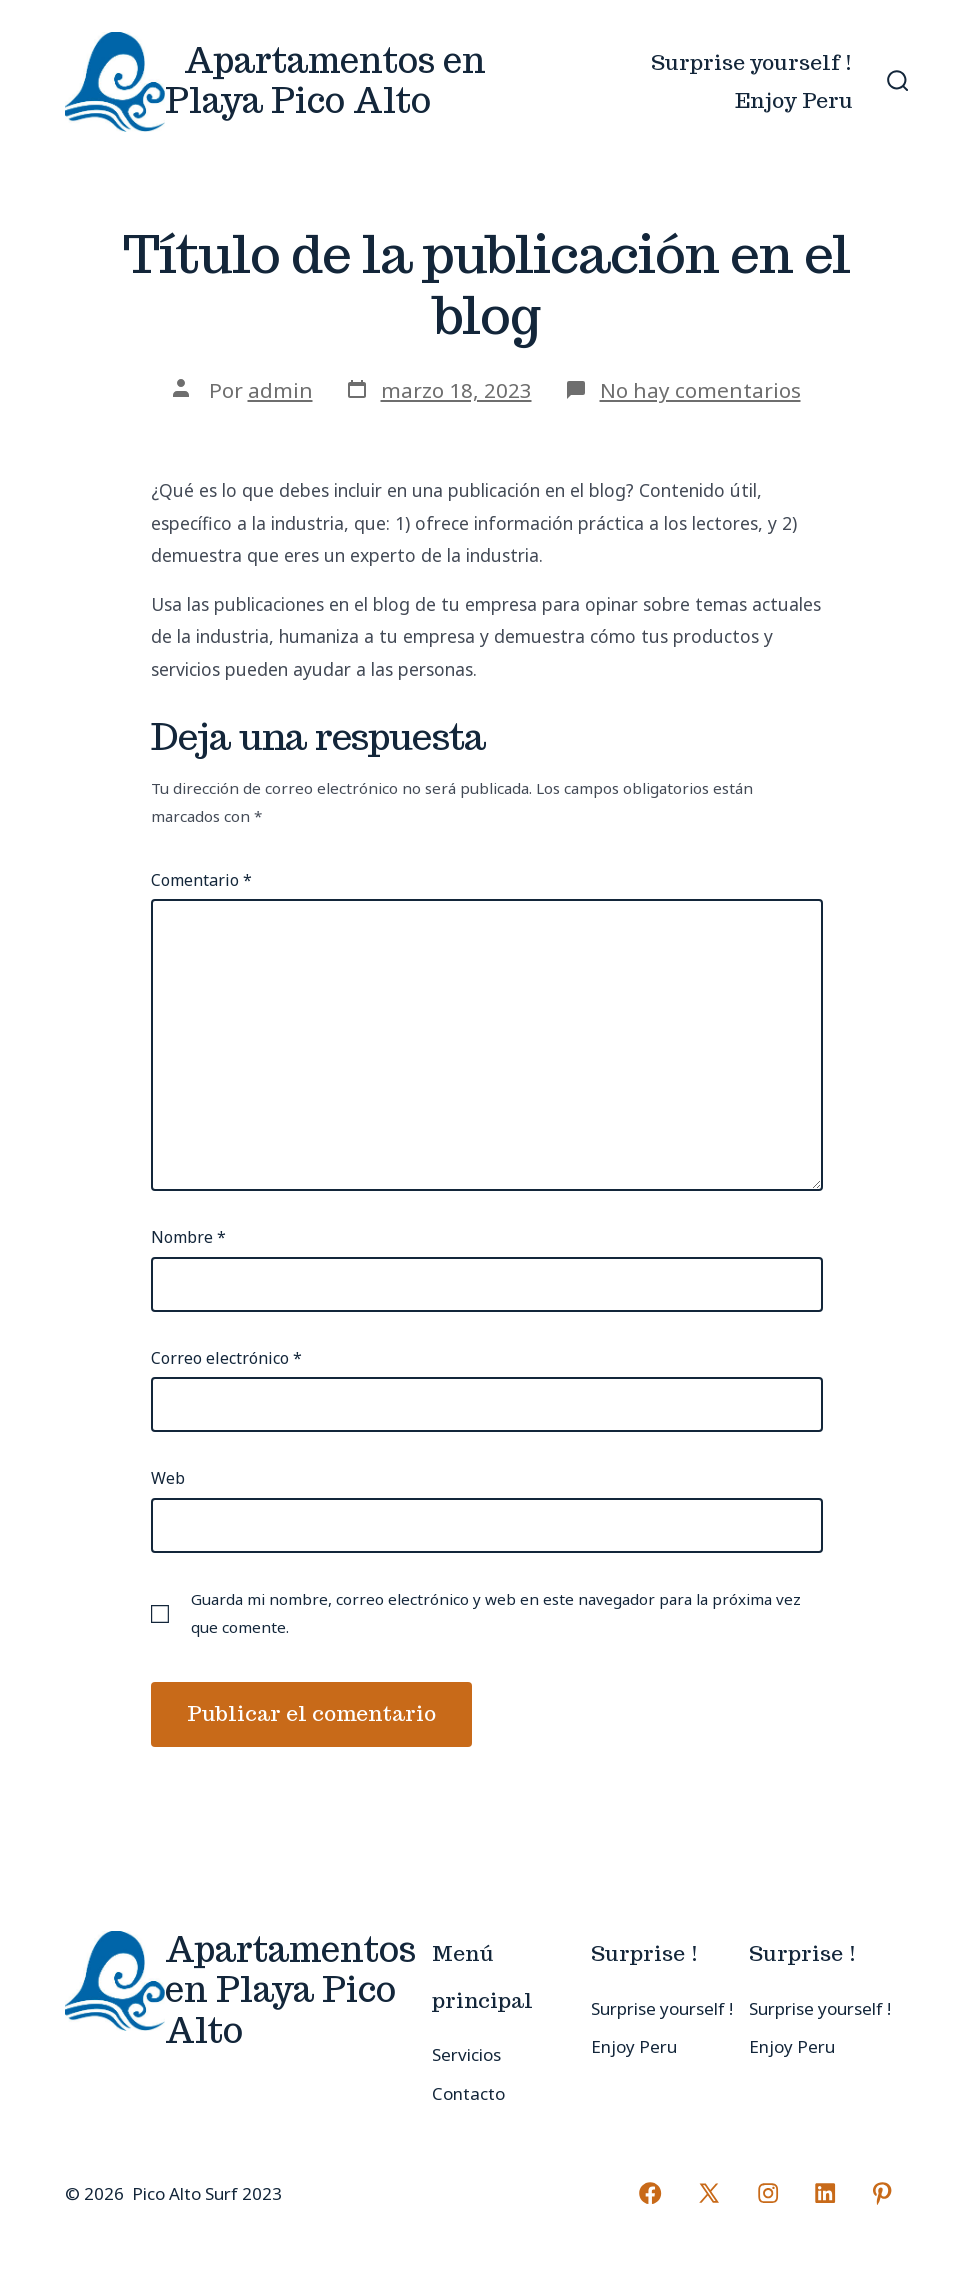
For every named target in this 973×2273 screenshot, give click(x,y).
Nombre (188, 1237)
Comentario (201, 880)
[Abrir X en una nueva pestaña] (710, 2193)
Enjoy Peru (794, 100)
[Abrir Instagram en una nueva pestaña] (768, 2193)
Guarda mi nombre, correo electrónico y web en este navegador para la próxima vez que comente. (496, 1613)
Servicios (466, 2054)
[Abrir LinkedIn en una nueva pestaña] (825, 2193)
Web (168, 1478)
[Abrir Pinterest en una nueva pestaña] (882, 2193)
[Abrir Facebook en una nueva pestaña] (651, 2193)
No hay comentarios (700, 390)
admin (280, 390)
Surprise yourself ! (752, 62)
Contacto (468, 2093)
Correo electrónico (226, 1358)
